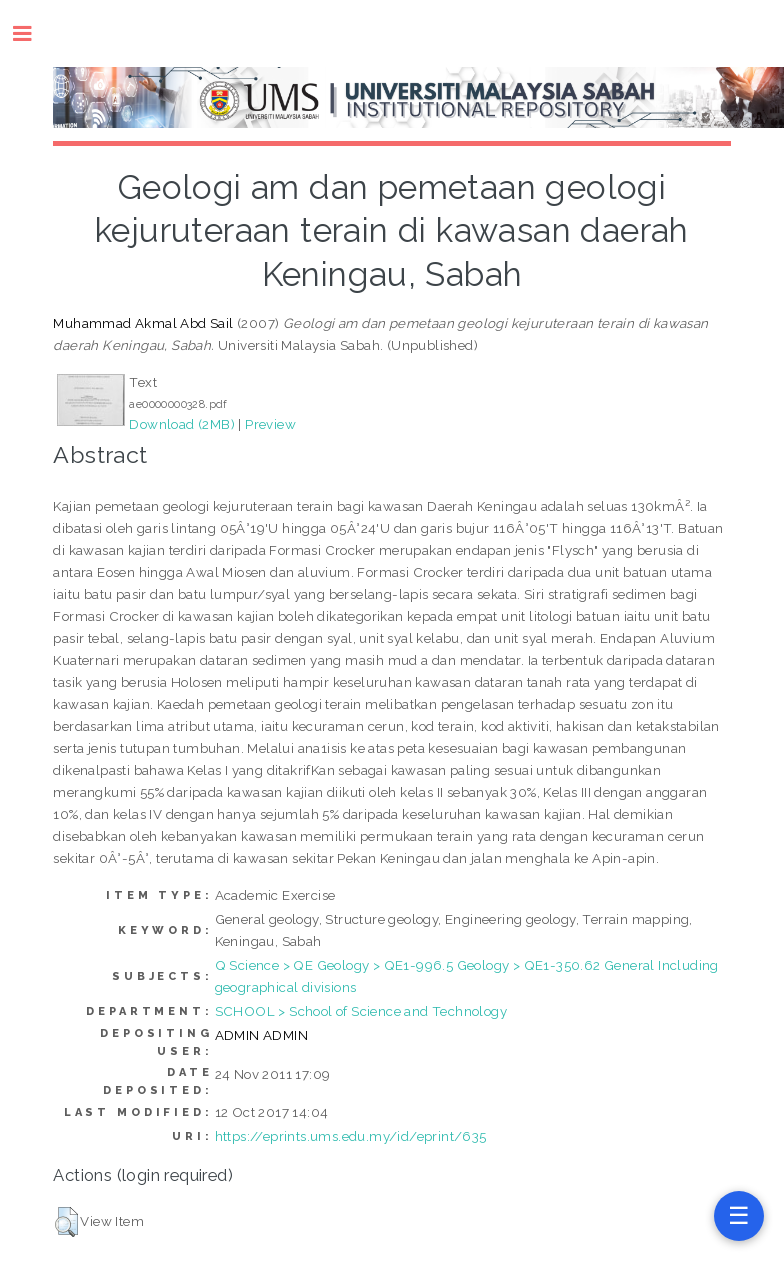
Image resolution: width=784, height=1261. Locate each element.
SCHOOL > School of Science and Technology (361, 1011)
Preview (270, 424)
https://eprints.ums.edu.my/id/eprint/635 (351, 1136)
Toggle (32, 33)
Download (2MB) (182, 424)
